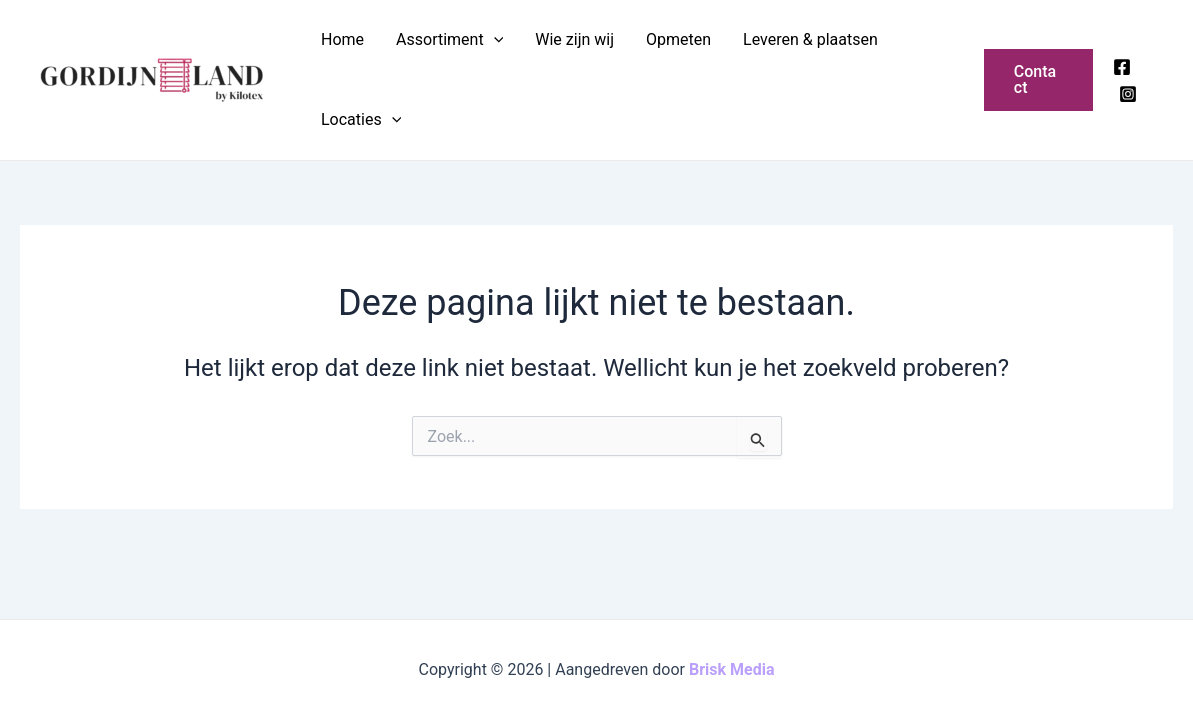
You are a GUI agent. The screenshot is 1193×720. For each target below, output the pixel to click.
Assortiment (449, 40)
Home (342, 39)
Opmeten (678, 39)
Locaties (361, 120)
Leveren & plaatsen (810, 39)
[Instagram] (1128, 94)
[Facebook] (1122, 67)
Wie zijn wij (574, 39)
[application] (494, 40)
